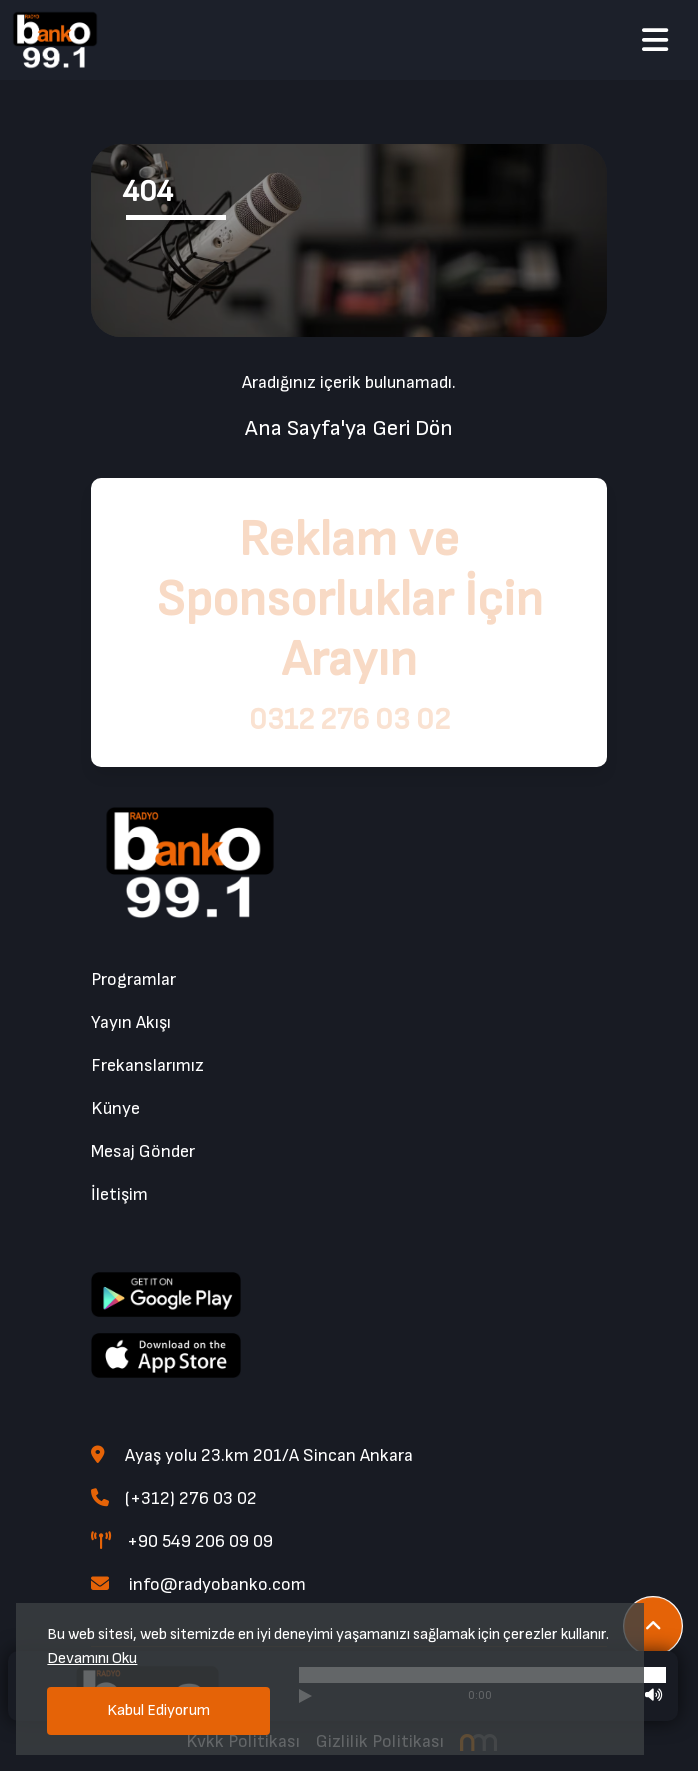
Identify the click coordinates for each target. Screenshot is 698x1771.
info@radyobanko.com (198, 1584)
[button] (655, 42)
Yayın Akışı (131, 1022)
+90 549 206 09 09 (182, 1541)
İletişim (119, 1194)
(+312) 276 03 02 (174, 1498)
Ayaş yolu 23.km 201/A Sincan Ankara (252, 1455)
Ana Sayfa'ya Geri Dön (349, 428)
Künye (115, 1108)
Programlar (133, 979)
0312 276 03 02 (349, 720)
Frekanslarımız (147, 1065)
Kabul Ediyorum (158, 1710)
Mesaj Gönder (143, 1151)
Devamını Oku (92, 1658)
